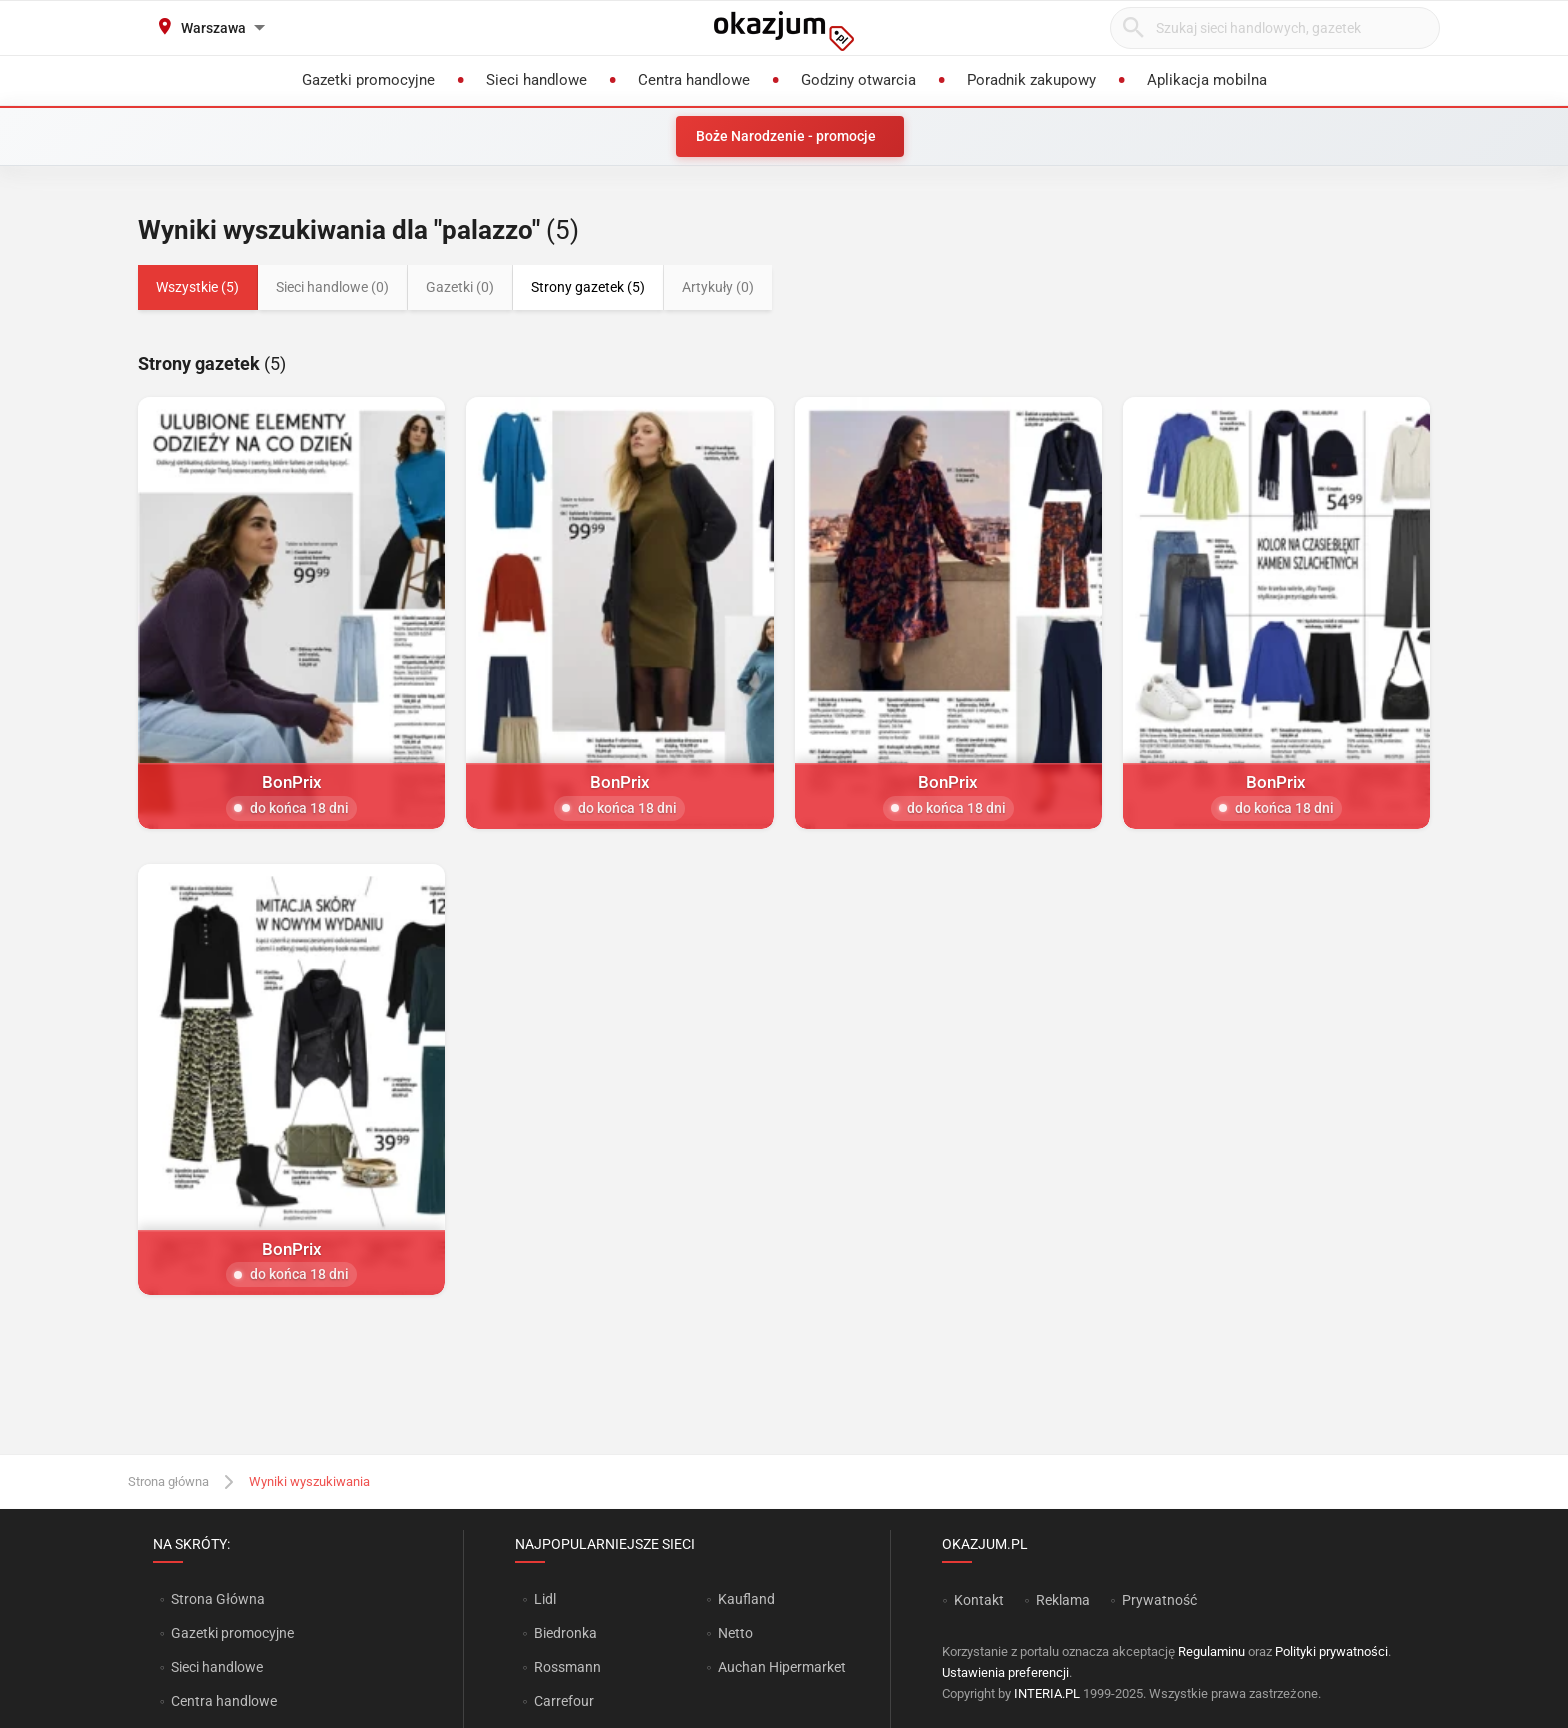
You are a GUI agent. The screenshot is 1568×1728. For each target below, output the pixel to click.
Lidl (545, 1599)
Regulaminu (1211, 1651)
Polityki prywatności (1331, 1651)
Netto (735, 1633)
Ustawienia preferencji (1005, 1672)
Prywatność (1159, 1600)
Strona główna (168, 1481)
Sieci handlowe (217, 1667)
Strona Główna (217, 1599)
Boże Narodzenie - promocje (786, 136)
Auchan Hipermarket (782, 1667)
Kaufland (746, 1599)
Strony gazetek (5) (588, 287)
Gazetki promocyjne (232, 1633)
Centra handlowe (224, 1701)
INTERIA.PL (1047, 1693)
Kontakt (979, 1600)
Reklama (1063, 1600)
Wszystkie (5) (197, 287)
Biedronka (565, 1633)
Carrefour (564, 1701)
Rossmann (567, 1667)
